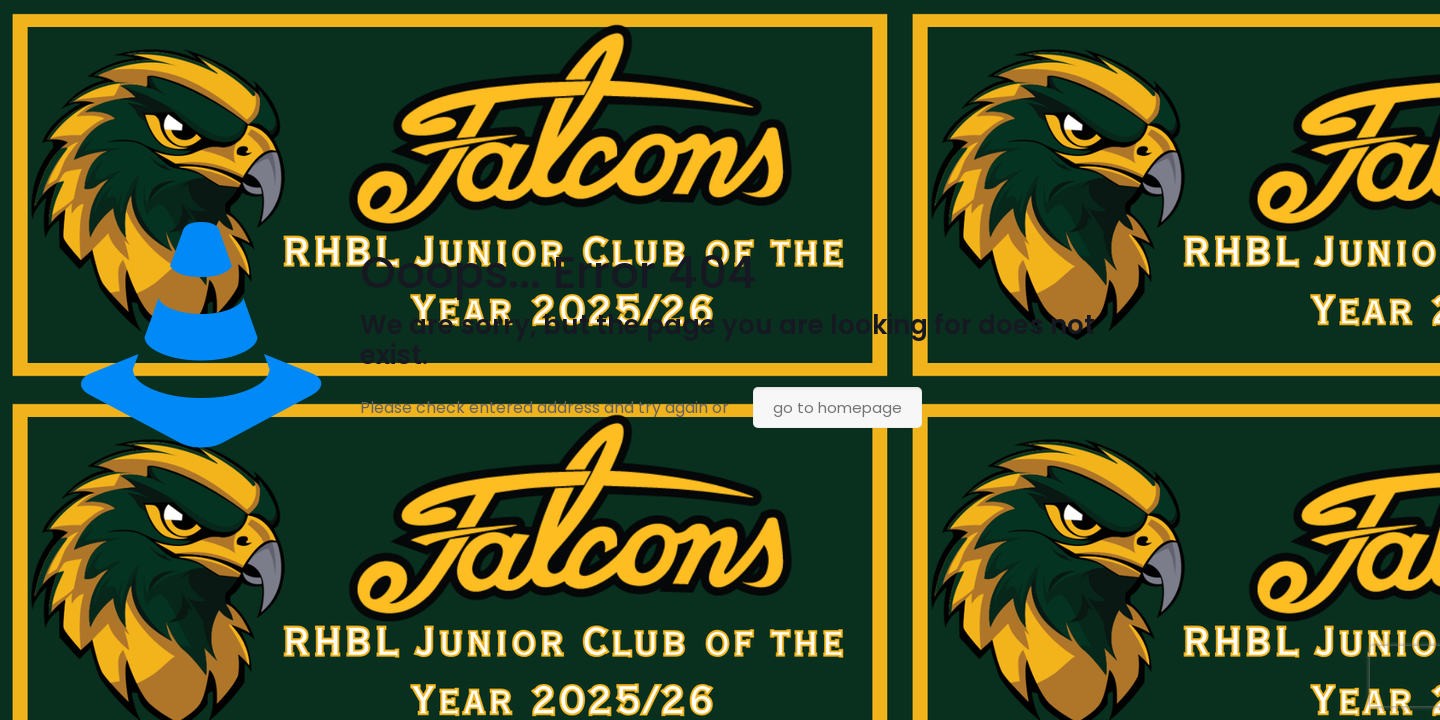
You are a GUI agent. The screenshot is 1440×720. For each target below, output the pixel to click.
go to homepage (837, 407)
